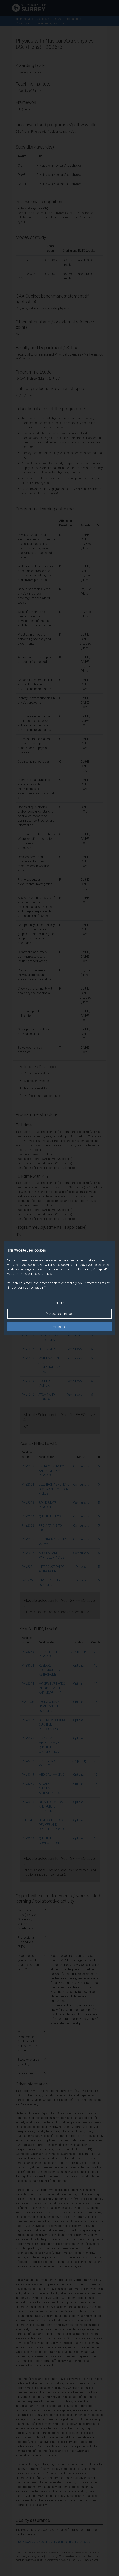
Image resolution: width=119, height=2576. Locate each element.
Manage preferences (59, 1313)
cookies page (34, 1288)
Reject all (60, 1303)
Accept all (59, 1327)
